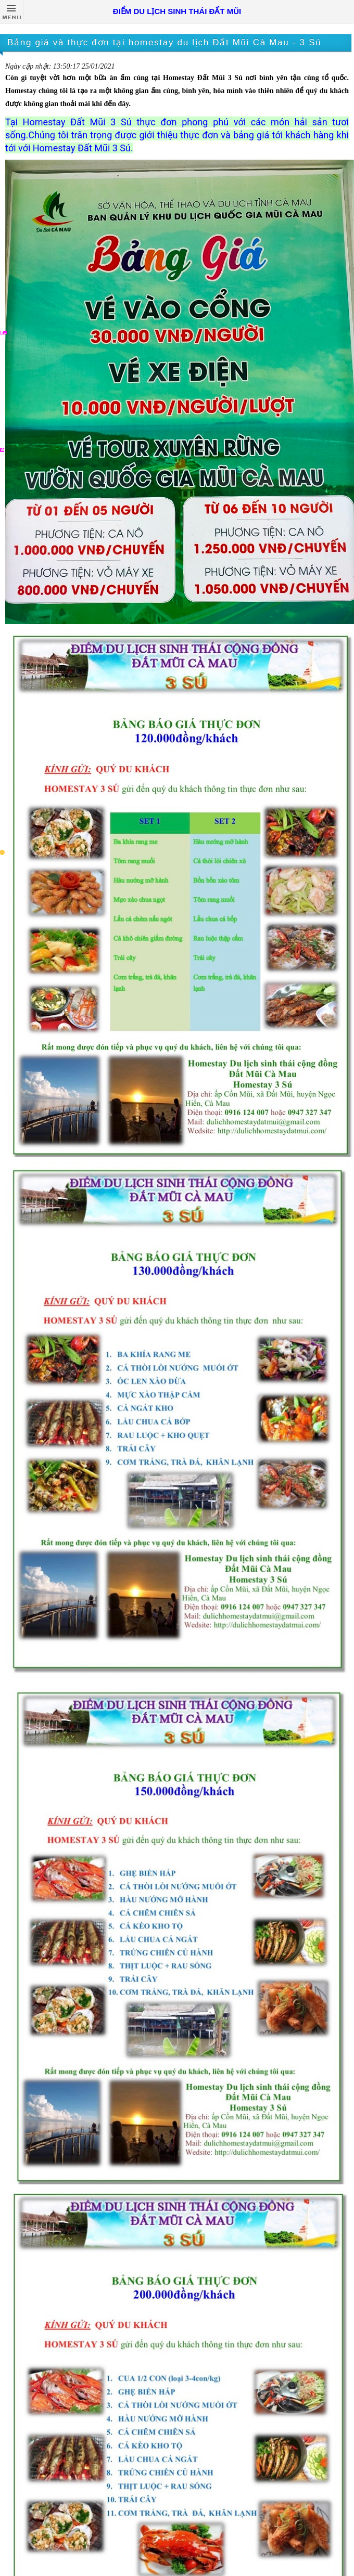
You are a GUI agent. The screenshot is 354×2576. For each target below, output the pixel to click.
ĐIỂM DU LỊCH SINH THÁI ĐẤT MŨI (177, 11)
